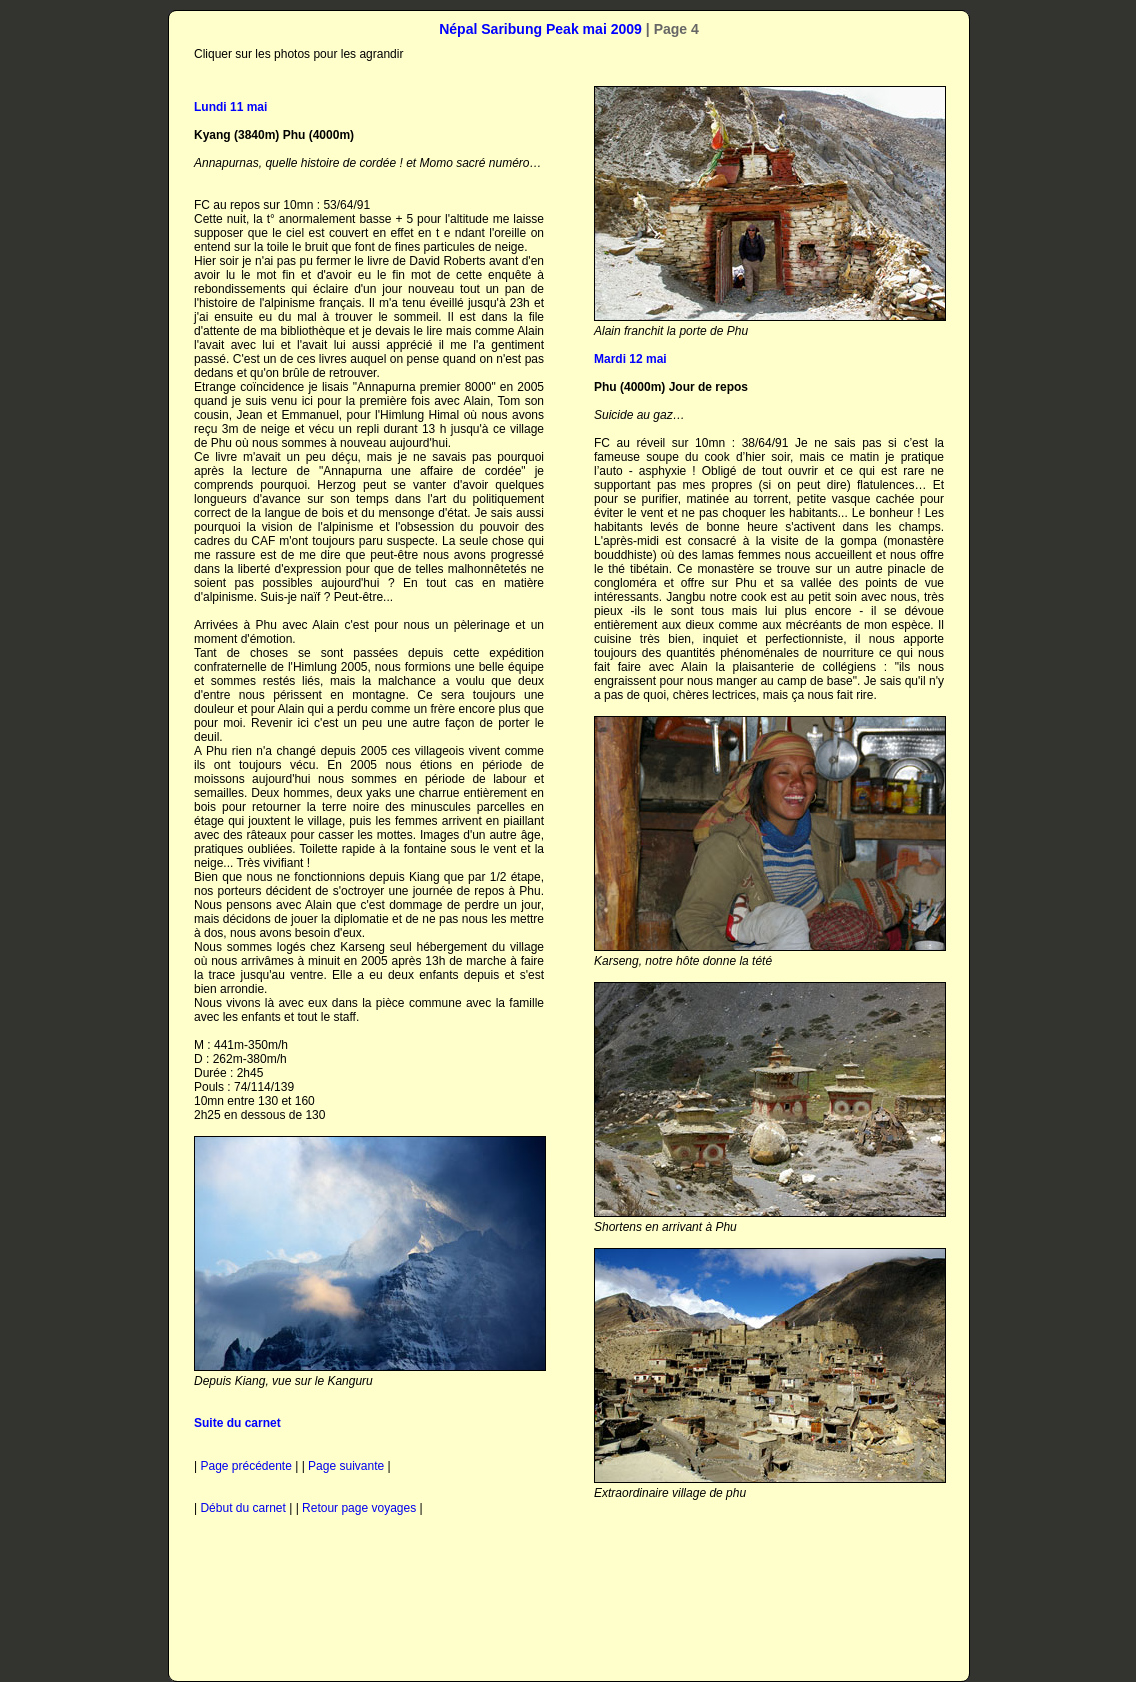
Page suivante (346, 1466)
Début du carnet (242, 1508)
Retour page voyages (359, 1508)
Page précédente (247, 1466)
